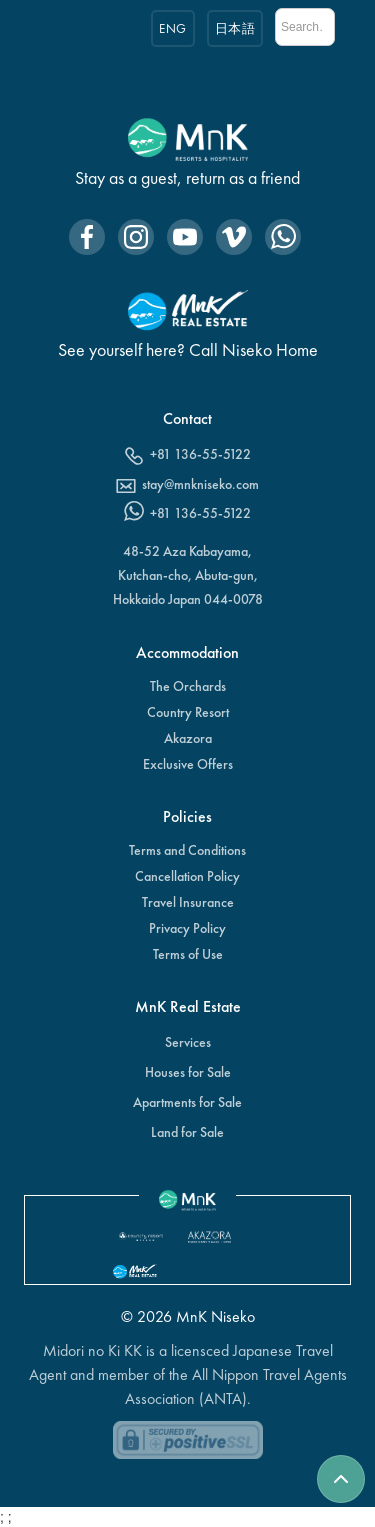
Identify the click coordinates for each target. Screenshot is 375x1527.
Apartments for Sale (187, 1102)
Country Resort (188, 712)
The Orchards (188, 686)
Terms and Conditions (187, 850)
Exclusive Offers (188, 764)
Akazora (188, 738)
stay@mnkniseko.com (200, 484)
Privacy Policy (187, 928)
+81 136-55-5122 (200, 454)
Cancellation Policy (187, 876)
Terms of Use (188, 954)
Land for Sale (187, 1132)
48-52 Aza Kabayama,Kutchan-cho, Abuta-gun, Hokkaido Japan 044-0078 (188, 575)
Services (188, 1042)
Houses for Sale (188, 1072)
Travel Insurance (188, 902)
